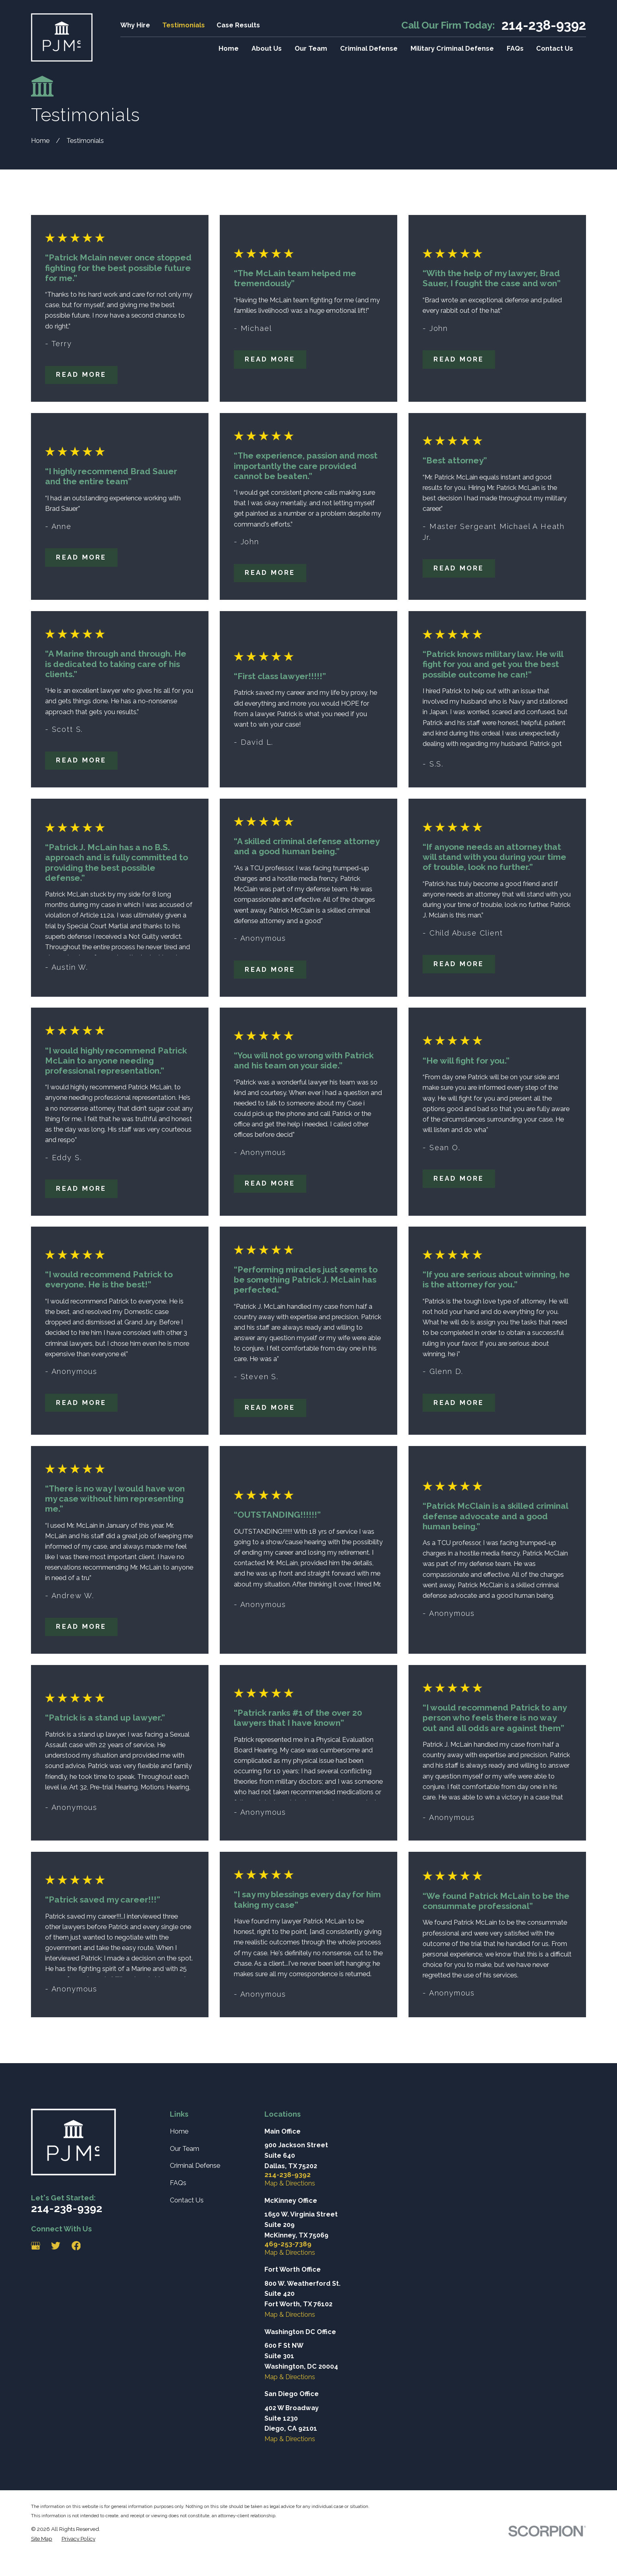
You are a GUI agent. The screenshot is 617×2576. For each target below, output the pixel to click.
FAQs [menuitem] (515, 48)
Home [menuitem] (229, 48)
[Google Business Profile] (35, 2245)
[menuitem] (41, 2539)
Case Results (238, 25)
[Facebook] (76, 2245)
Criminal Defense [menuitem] (369, 48)
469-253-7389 (288, 2244)
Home (179, 2131)
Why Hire (135, 25)
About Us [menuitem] (267, 48)
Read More (81, 374)
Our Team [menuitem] (311, 48)
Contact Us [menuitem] (554, 48)
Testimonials (183, 25)
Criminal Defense (195, 2165)
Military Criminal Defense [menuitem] (452, 48)
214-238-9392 (543, 25)
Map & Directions (289, 2183)
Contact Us (187, 2200)
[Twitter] (55, 2245)
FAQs (178, 2183)
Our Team (184, 2149)
